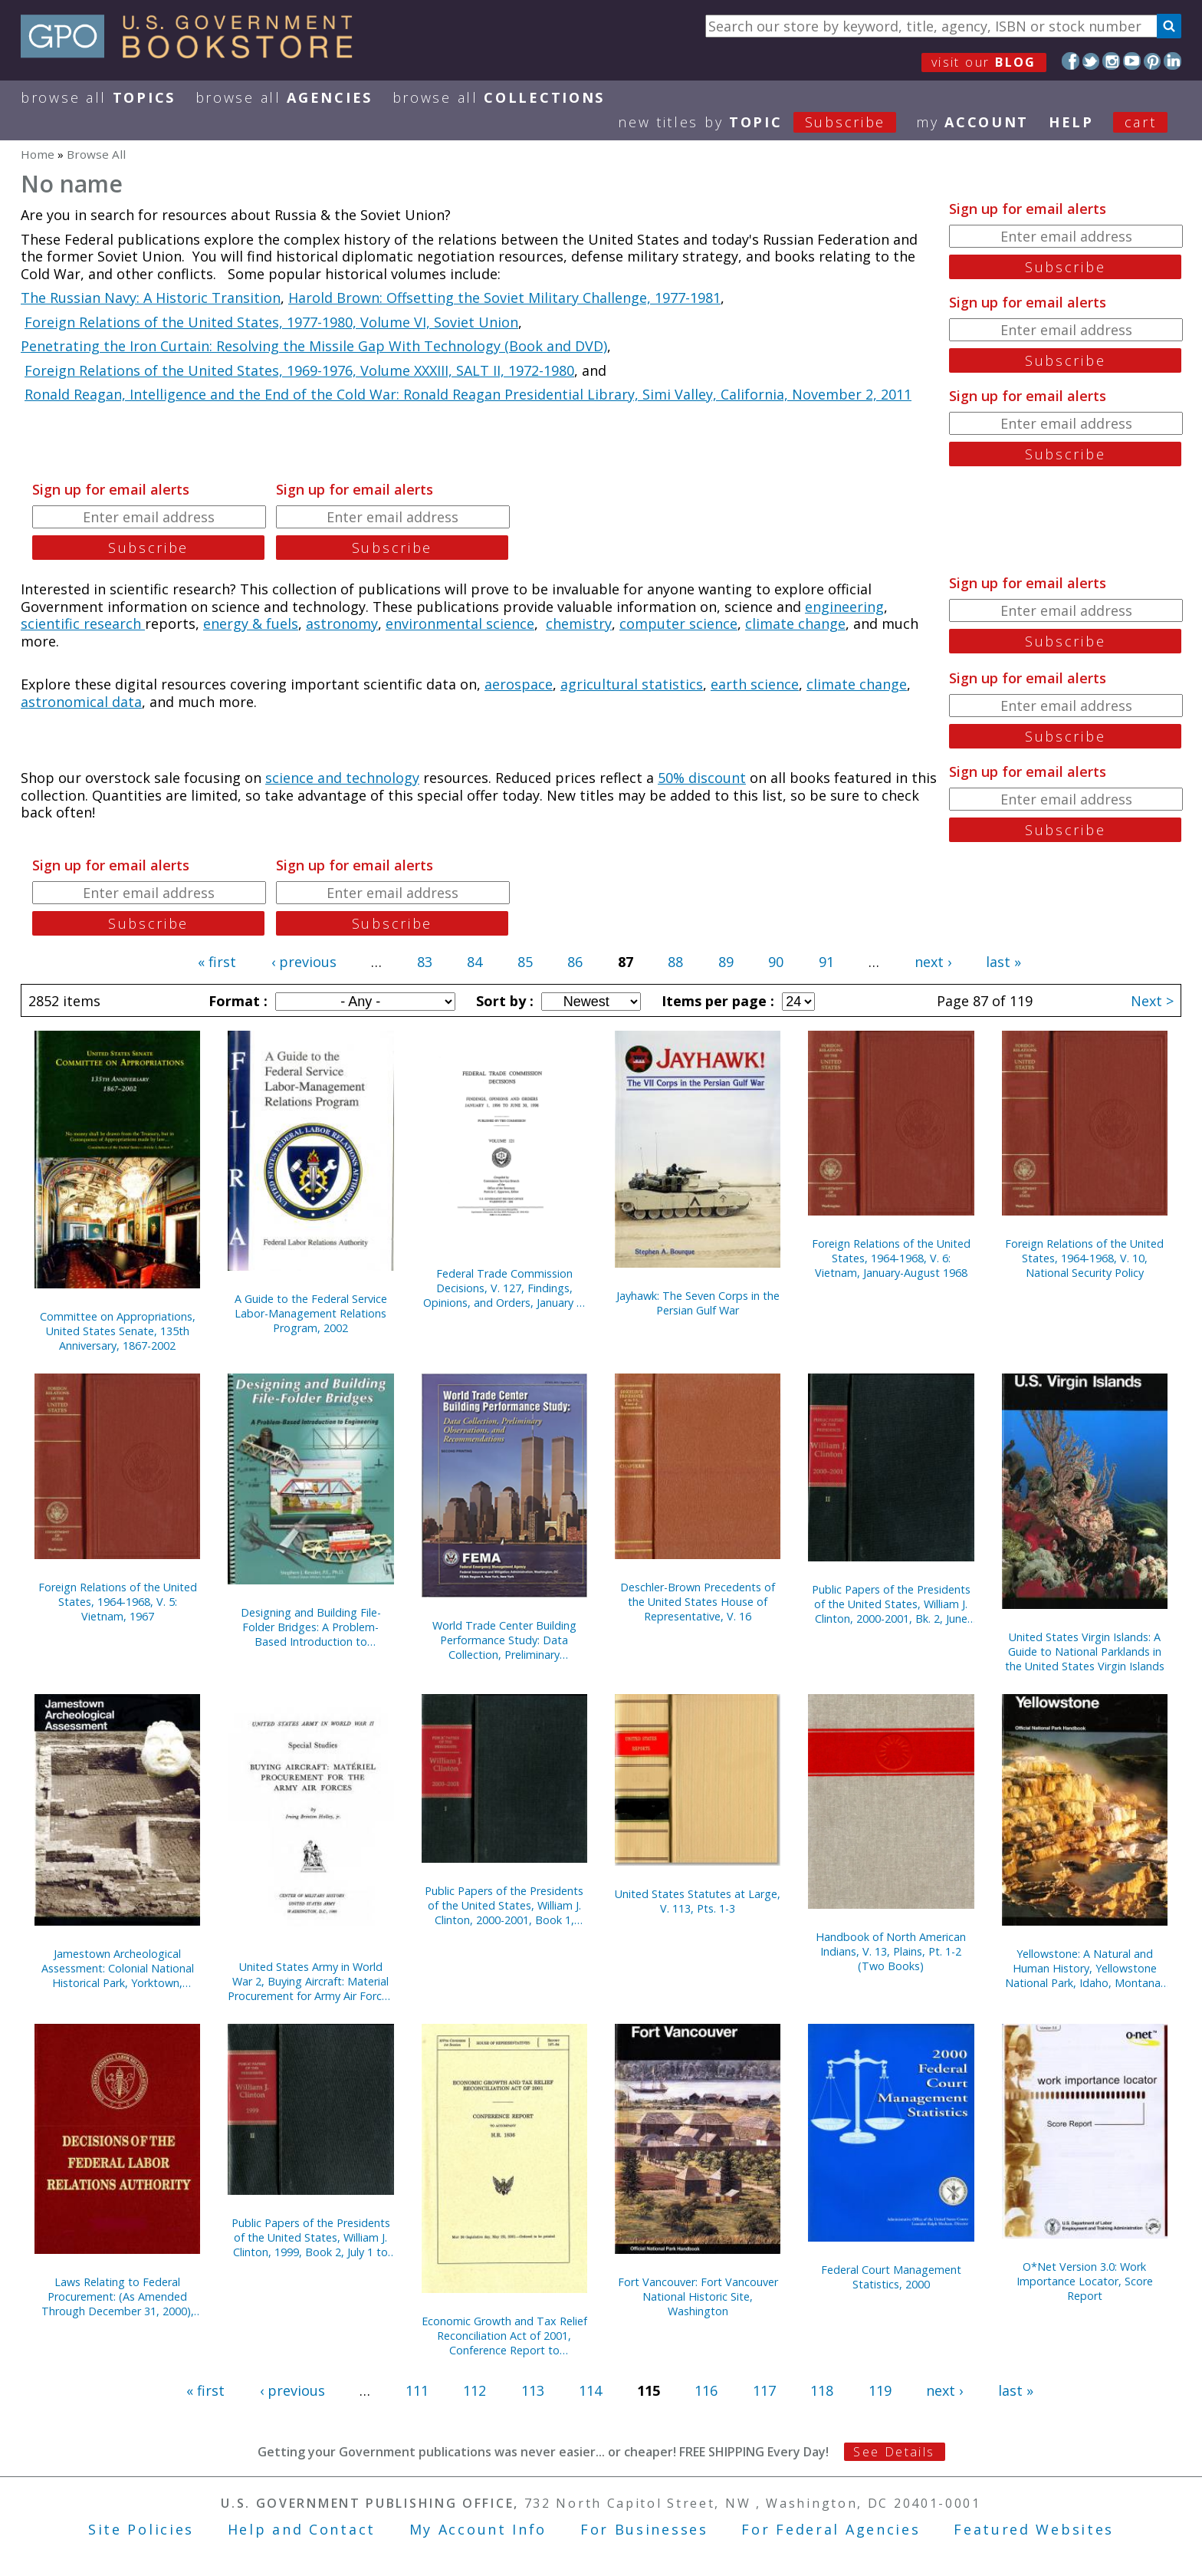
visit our (983, 62)
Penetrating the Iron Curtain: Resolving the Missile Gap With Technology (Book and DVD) (314, 346)
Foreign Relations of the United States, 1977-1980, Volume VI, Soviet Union (271, 322)
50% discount (702, 777)
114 (590, 2390)
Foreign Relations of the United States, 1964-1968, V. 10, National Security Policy (1084, 1258)
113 (532, 2390)
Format (236, 1001)
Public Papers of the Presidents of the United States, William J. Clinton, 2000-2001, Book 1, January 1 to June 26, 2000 (504, 1905)
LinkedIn (1172, 61)
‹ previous (304, 961)
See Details (893, 2451)
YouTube (1132, 61)
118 (821, 2390)
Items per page (716, 1001)
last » (1003, 961)
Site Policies (141, 2529)
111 (417, 2390)
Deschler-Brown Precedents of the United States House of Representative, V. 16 (697, 1602)
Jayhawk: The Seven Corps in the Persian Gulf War (698, 1303)
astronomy (342, 623)
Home (37, 154)
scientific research (83, 623)
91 (826, 961)
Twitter (1091, 61)
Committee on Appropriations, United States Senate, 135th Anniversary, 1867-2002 (117, 1331)
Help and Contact (302, 2529)
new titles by (767, 122)
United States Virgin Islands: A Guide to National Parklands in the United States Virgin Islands (1084, 1651)
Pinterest (1152, 61)
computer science (678, 623)
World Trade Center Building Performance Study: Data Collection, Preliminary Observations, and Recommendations (504, 1640)
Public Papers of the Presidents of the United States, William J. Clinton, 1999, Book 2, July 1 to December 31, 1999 (311, 2237)
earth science (755, 684)
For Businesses (644, 2529)
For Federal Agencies (830, 2529)
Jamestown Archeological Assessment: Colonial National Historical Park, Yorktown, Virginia (117, 1968)
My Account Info (478, 2529)
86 (575, 961)
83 (424, 961)
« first (217, 961)
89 (726, 961)
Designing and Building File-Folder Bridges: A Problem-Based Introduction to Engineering (311, 1627)
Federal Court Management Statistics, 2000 (891, 2276)
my (972, 122)
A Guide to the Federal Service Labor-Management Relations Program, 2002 (311, 1313)
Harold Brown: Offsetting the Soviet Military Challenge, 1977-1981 (504, 297)
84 (474, 961)
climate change (795, 623)
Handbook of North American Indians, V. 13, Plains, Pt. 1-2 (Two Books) (891, 1951)
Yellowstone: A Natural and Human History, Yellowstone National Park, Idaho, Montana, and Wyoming (1084, 1968)
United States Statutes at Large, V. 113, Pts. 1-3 (697, 1901)
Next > (1152, 1001)
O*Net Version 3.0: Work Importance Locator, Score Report (1084, 2281)
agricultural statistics (631, 684)
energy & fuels (250, 623)
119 (880, 2390)
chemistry (579, 623)
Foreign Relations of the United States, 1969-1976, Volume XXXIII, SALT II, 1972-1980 (299, 370)
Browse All (98, 97)
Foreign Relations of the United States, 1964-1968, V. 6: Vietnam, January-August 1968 (891, 1258)
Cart (1141, 122)
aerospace (518, 684)
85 (525, 961)
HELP (1071, 122)
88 (675, 961)
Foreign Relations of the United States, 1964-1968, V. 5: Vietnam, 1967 (117, 1602)
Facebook (1070, 61)
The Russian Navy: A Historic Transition (151, 297)
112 (474, 2390)
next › (933, 961)
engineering (844, 606)
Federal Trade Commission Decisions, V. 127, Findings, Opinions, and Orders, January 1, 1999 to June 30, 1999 (504, 1288)
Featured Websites (1034, 2529)
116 (706, 2390)
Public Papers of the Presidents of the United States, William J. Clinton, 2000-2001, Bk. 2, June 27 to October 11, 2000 (891, 1604)
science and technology (342, 777)
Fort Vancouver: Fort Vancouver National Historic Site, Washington (698, 2296)
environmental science (460, 623)
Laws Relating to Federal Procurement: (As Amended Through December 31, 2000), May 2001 (117, 2296)
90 (775, 961)
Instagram (1111, 61)
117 (764, 2390)
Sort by (503, 1001)
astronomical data (81, 702)
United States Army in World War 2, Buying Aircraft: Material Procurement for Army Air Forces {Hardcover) (310, 1981)
